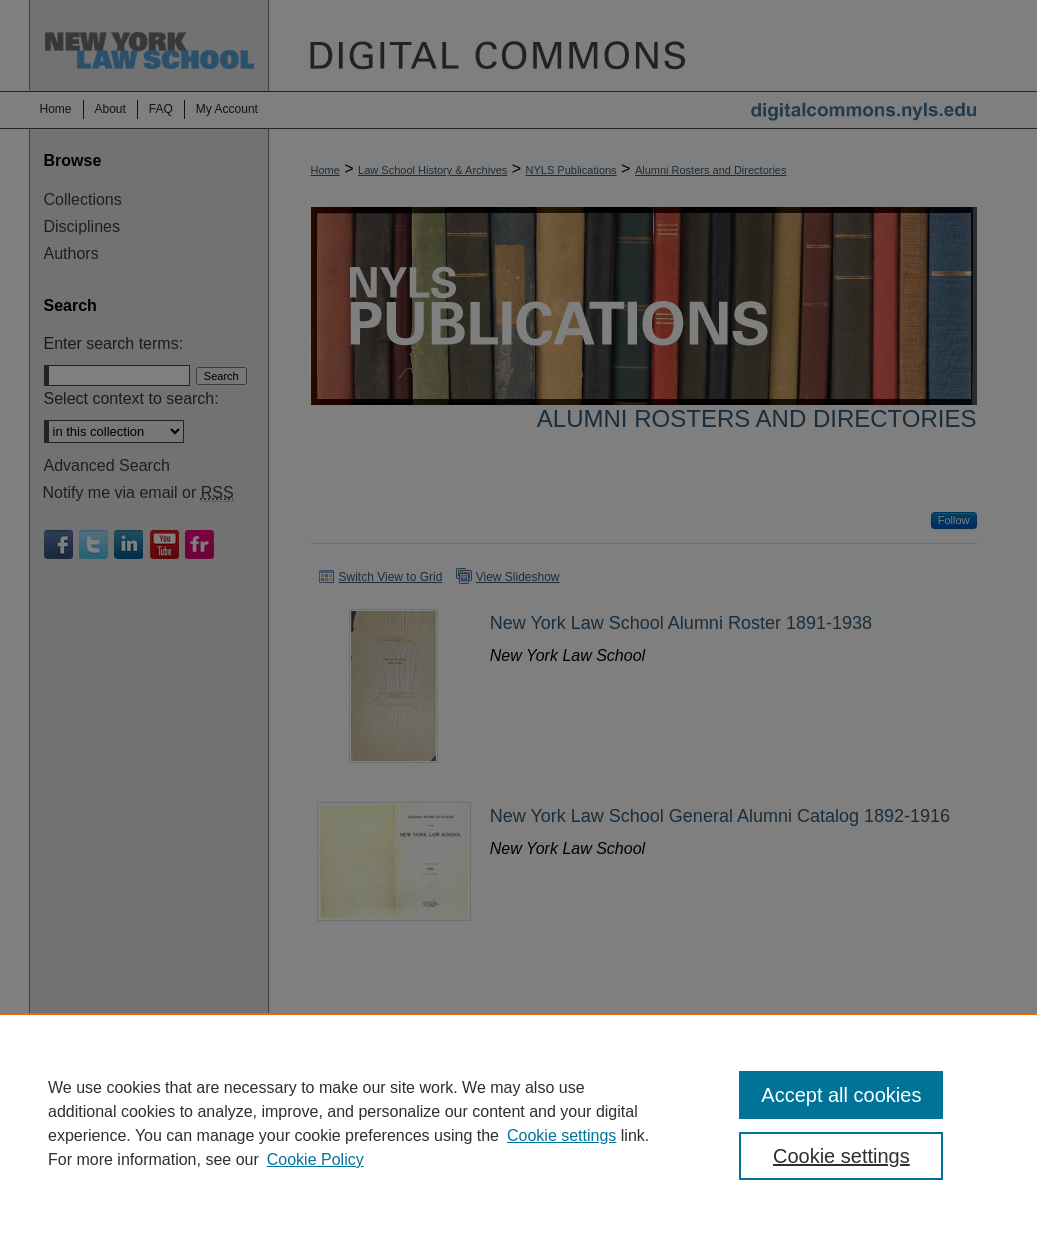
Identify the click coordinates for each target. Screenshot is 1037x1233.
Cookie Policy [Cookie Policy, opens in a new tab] (315, 1159)
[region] (518, 1123)
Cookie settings (561, 1135)
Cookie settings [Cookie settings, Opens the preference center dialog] (841, 1156)
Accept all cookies (841, 1095)
